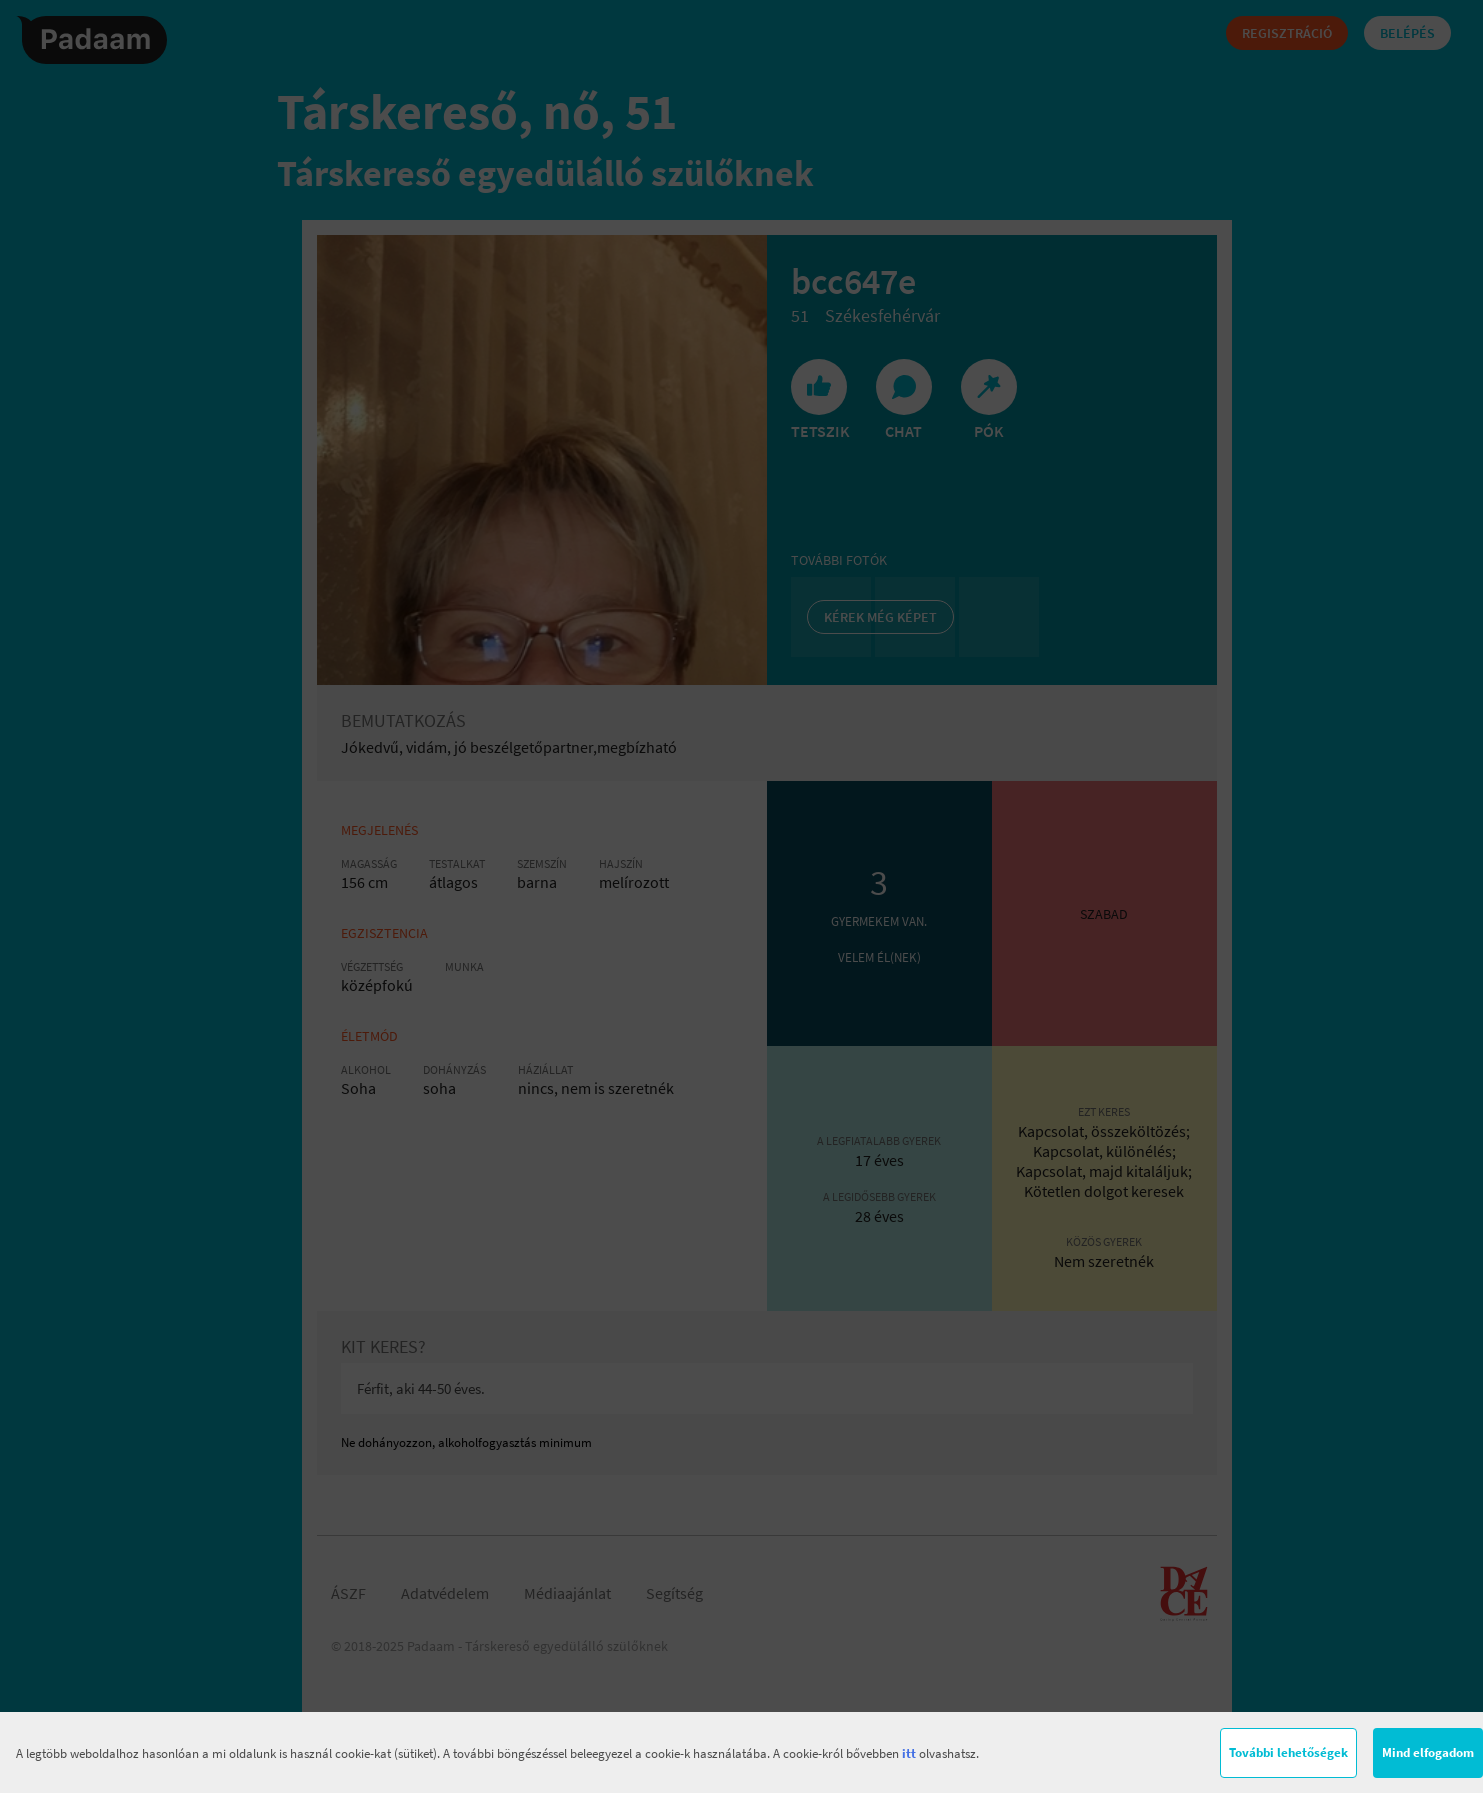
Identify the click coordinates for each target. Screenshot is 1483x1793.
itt (909, 1753)
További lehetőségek (1288, 1752)
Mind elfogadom (1428, 1752)
